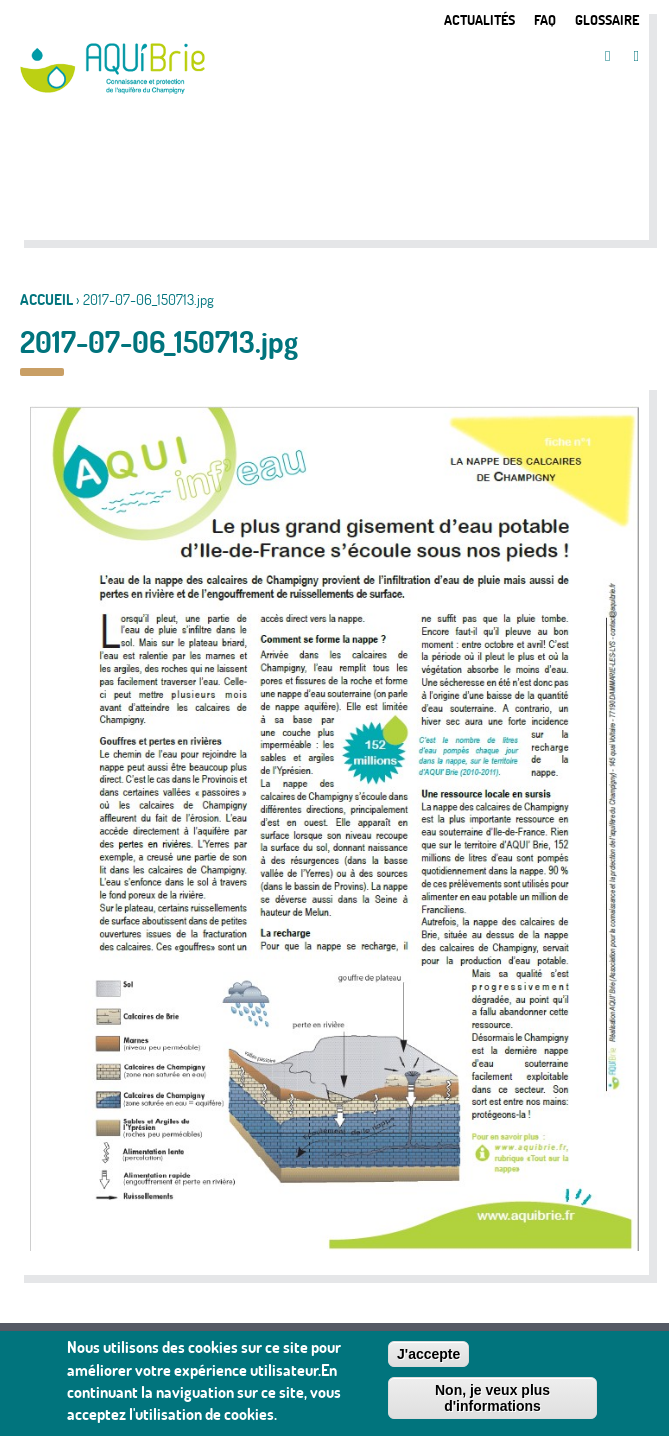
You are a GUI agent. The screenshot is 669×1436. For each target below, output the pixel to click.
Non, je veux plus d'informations (492, 1404)
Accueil (46, 299)
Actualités (479, 19)
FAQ (545, 19)
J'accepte (428, 1360)
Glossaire (607, 19)
